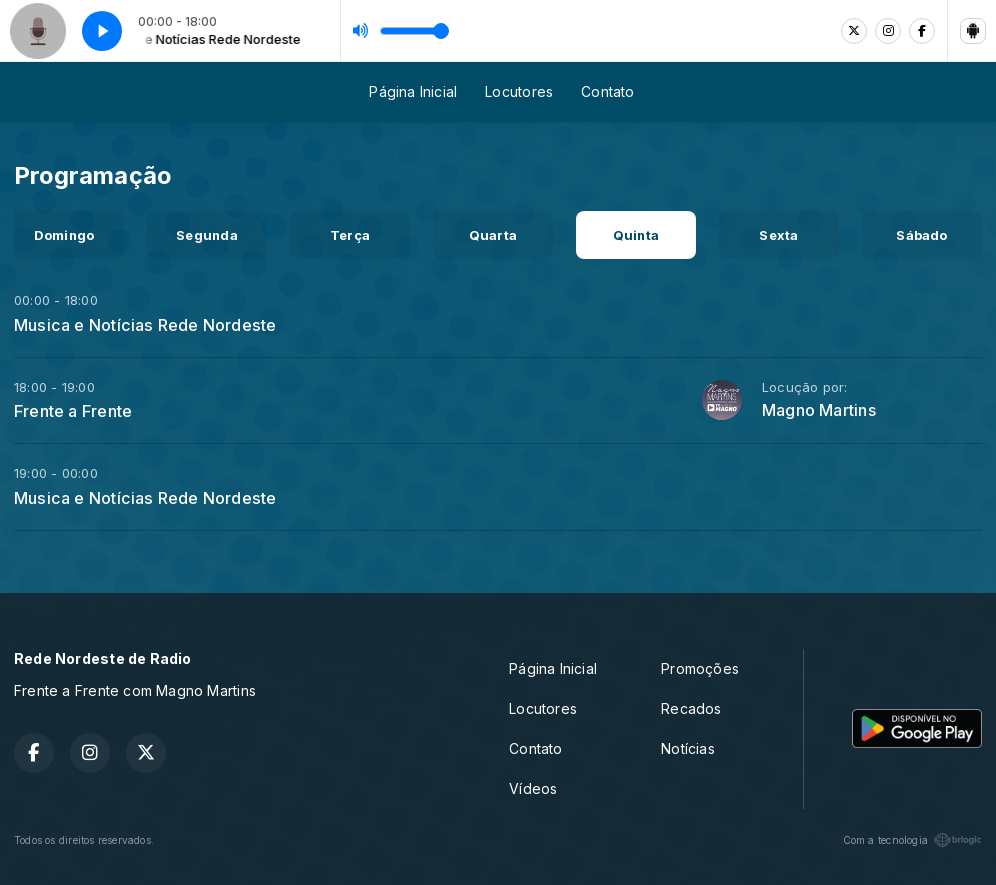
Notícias (688, 748)
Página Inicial (413, 91)
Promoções (700, 668)
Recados (691, 708)
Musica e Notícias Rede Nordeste (145, 325)
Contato (607, 91)
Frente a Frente (73, 411)
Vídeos (533, 788)
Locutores (519, 91)
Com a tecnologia (912, 840)
